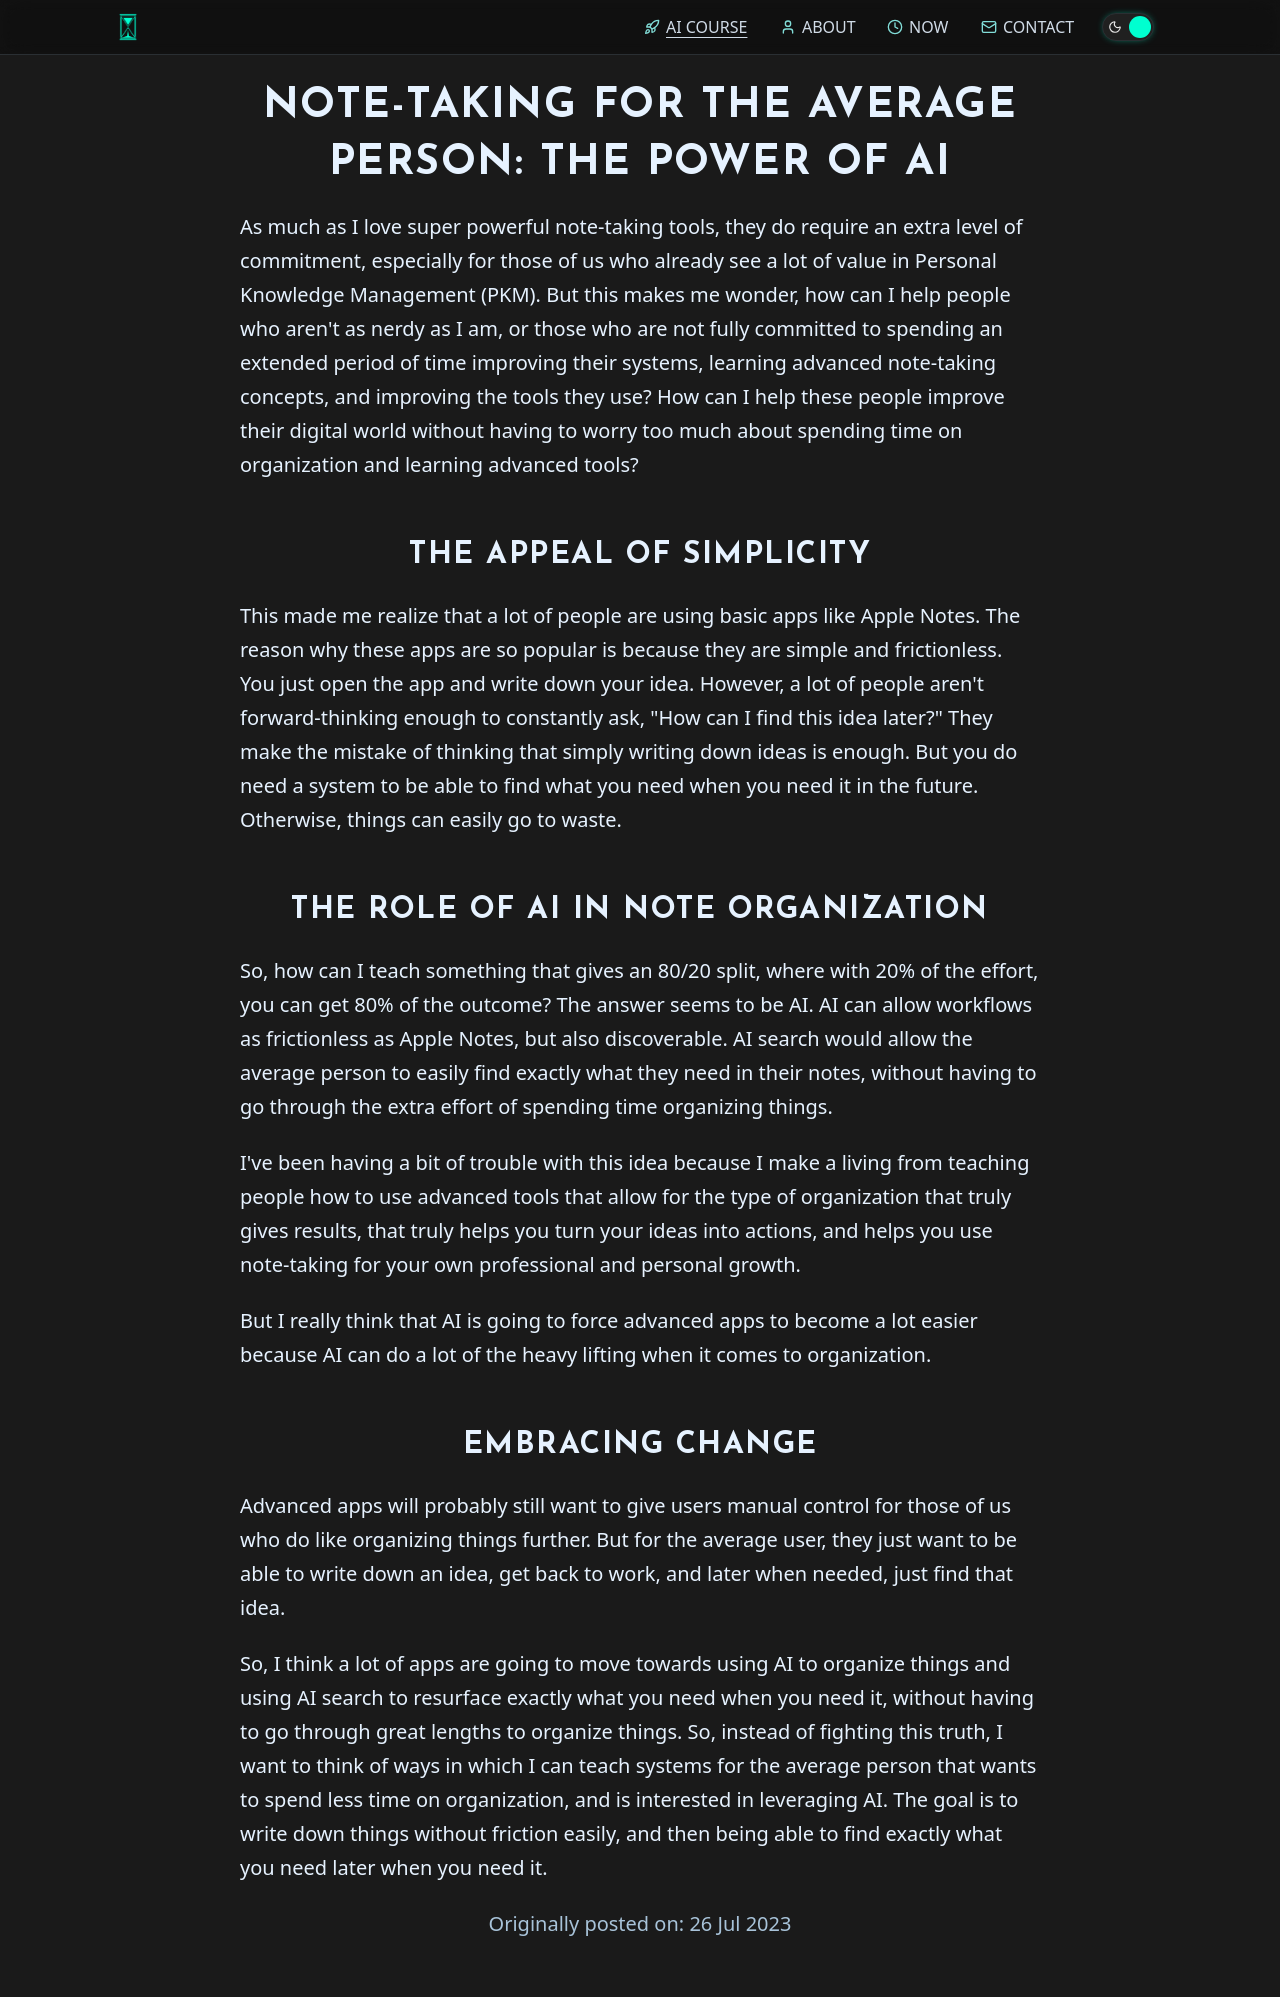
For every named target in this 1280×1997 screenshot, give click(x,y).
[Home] (128, 27)
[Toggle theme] (1128, 27)
